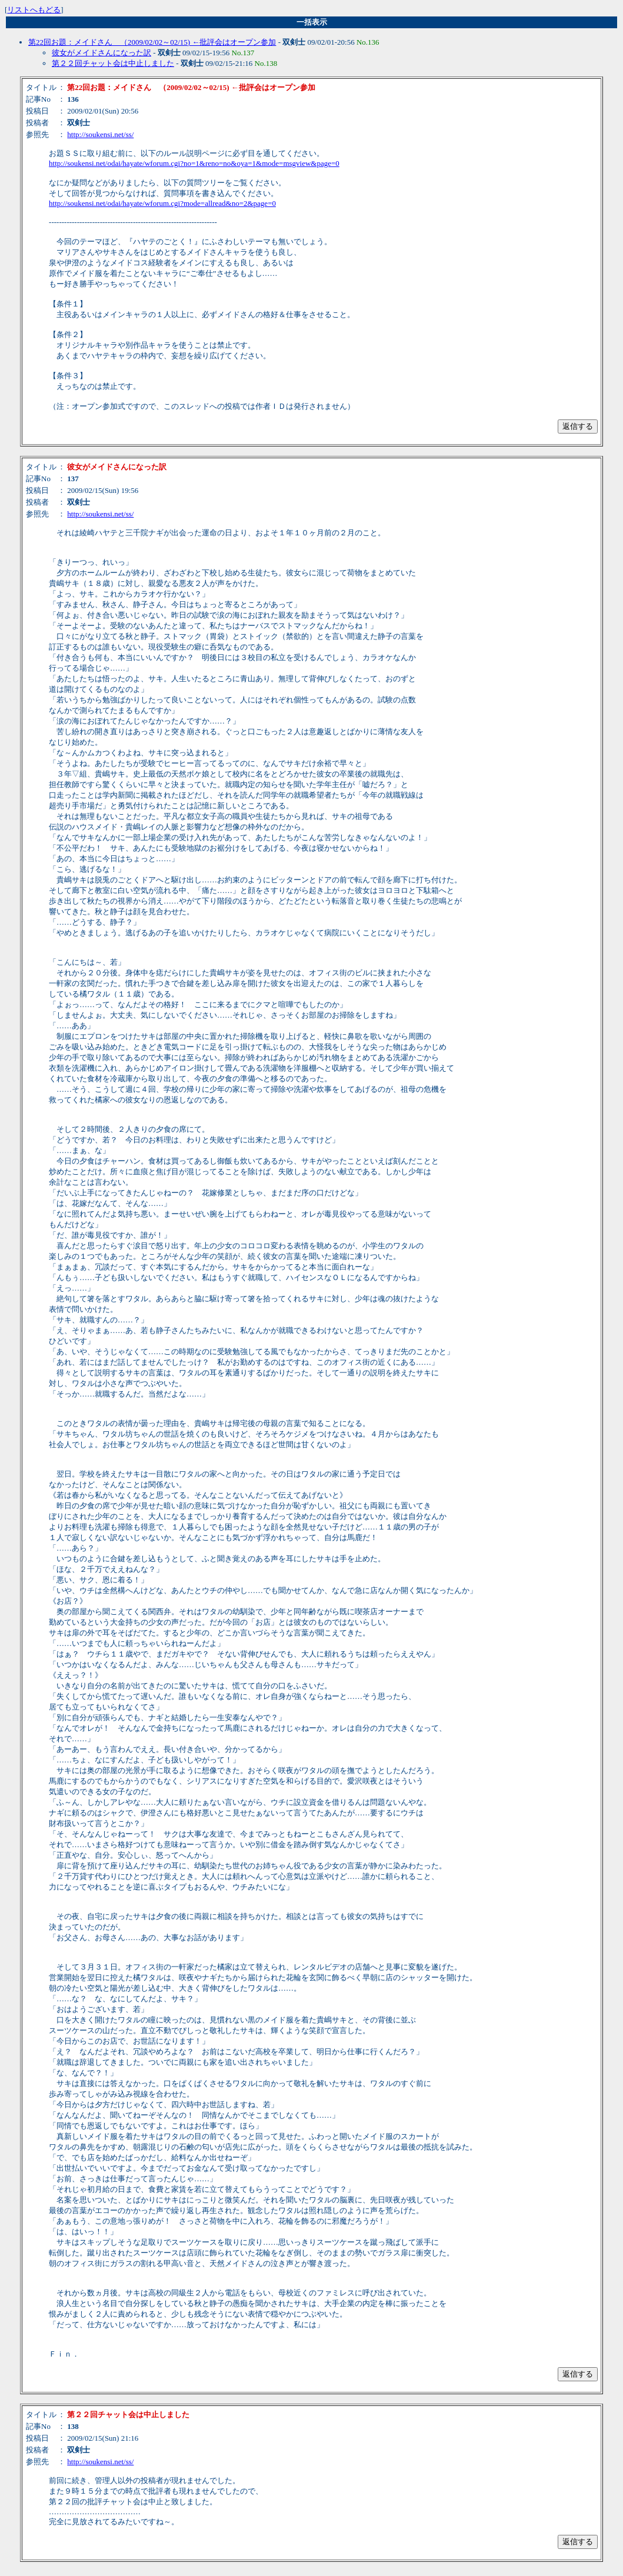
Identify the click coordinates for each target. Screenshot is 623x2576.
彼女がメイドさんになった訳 (101, 52)
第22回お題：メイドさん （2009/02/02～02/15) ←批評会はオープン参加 (152, 42)
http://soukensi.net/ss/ (100, 134)
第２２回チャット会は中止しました (113, 63)
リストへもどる (34, 9)
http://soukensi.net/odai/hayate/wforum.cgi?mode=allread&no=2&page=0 (162, 203)
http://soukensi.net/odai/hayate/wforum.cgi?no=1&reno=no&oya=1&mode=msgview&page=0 (194, 163)
